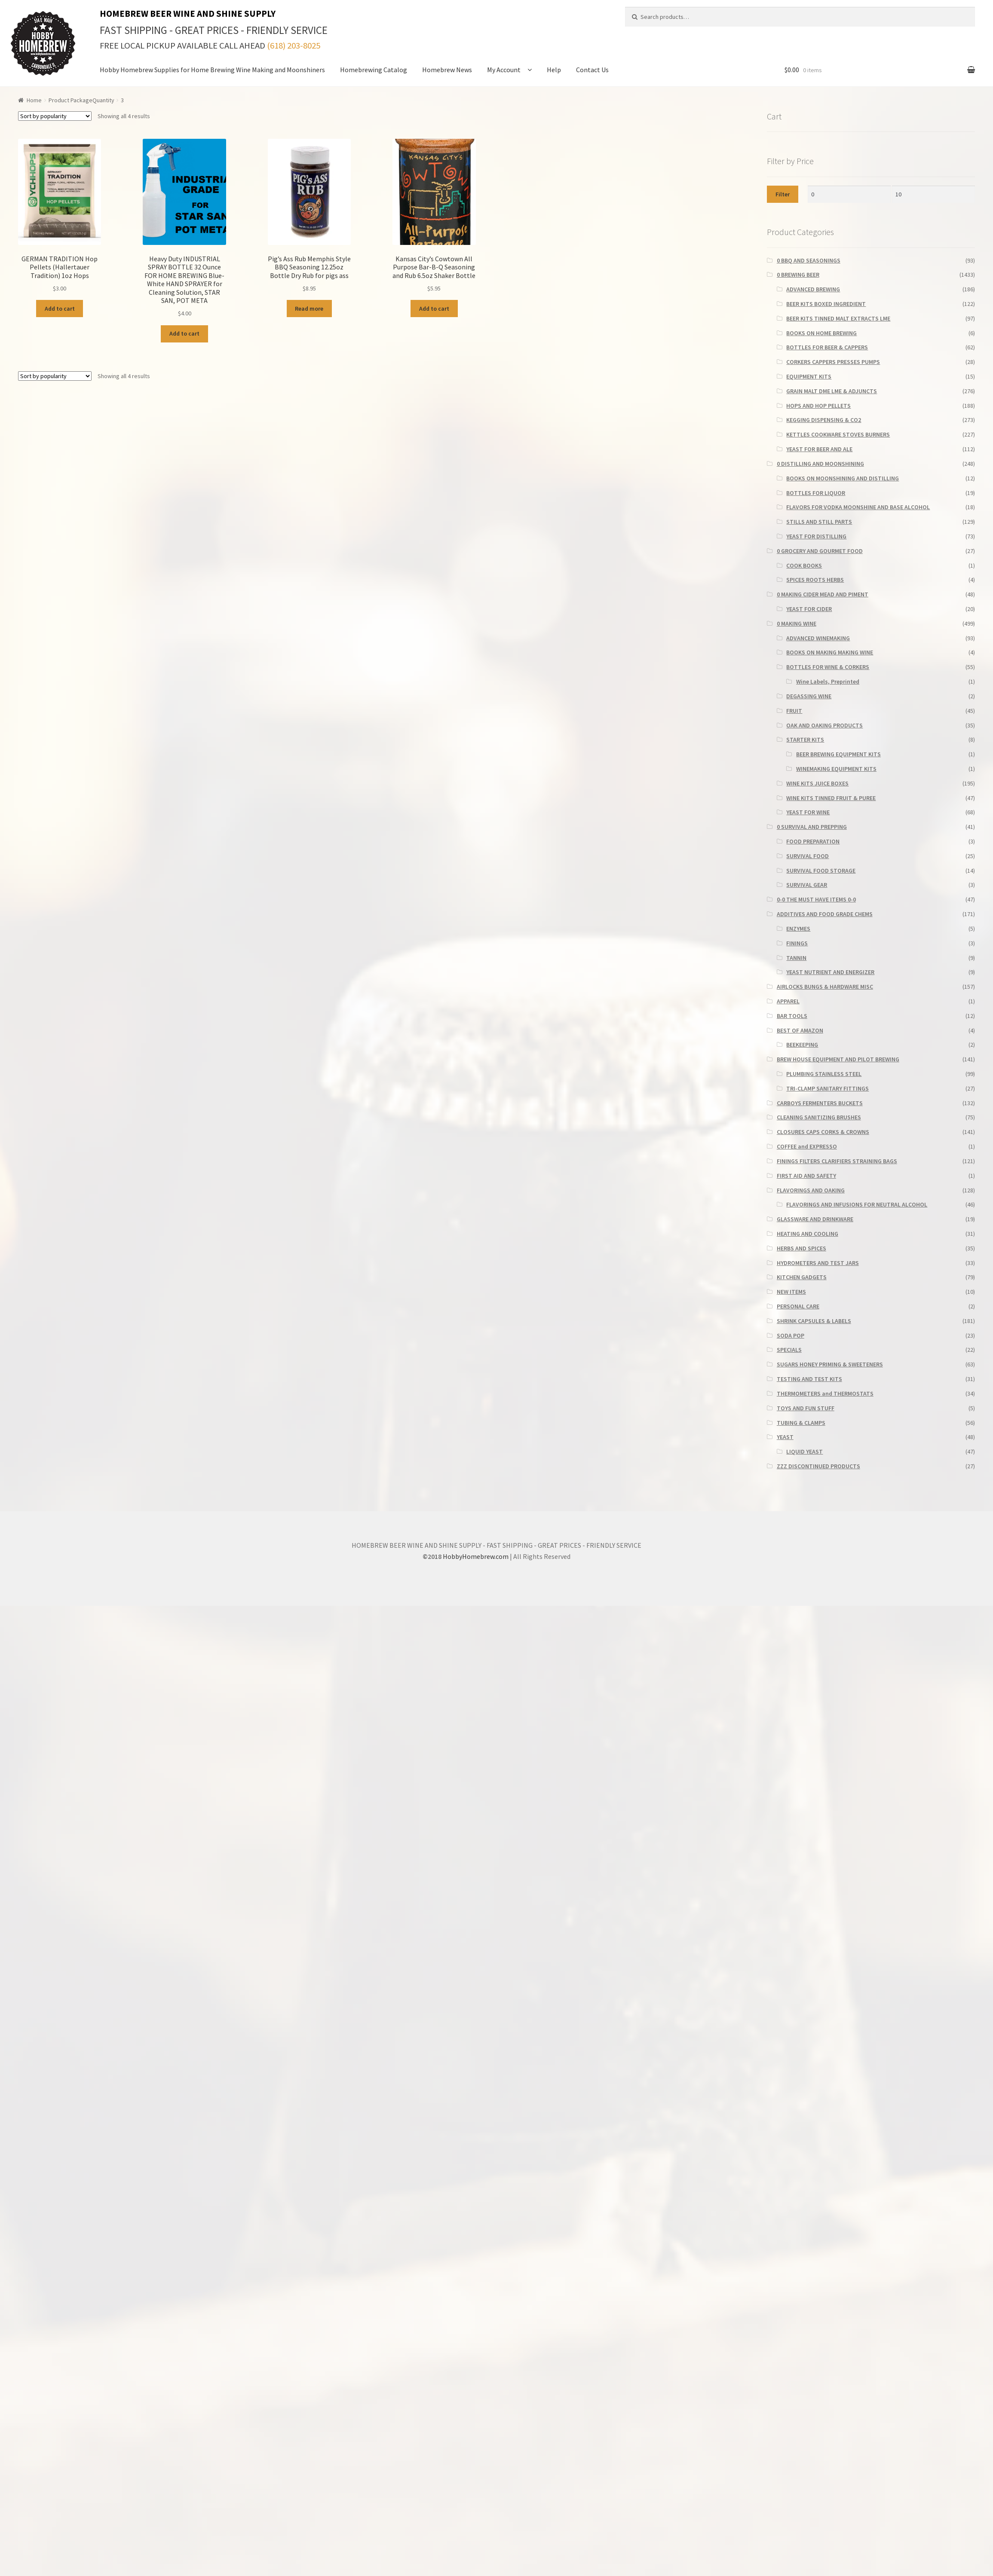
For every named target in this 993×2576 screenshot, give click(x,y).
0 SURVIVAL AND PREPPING (812, 827)
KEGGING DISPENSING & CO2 (823, 420)
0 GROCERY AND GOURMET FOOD (820, 551)
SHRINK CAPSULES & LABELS (814, 1321)
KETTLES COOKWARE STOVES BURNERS (838, 434)
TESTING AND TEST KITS (809, 1379)
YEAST (785, 1437)
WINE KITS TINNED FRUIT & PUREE (831, 798)
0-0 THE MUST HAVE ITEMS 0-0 (816, 899)
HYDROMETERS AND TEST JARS (818, 1263)
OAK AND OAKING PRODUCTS (824, 725)
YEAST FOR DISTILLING (816, 536)
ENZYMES (798, 928)
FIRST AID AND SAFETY (806, 1176)
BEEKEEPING (802, 1044)
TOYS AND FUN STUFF (805, 1408)
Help (554, 69)
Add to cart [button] (60, 308)
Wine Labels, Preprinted (827, 681)
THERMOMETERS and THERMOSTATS (825, 1393)
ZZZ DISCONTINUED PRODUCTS (818, 1466)
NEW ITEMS (791, 1292)
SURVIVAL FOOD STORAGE (820, 870)
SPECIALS (789, 1350)
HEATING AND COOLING (807, 1234)
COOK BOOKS (804, 565)
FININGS (797, 943)
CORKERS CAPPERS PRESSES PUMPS (833, 362)
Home (34, 100)
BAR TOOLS (792, 1016)
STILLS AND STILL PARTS (819, 522)
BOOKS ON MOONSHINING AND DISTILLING (842, 478)
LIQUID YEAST (804, 1451)
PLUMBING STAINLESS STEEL (823, 1074)
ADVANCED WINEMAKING (818, 638)
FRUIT (794, 711)
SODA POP (790, 1335)
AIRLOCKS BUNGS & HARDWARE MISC (825, 986)
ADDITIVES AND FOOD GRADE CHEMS (825, 914)
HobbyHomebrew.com (476, 1556)
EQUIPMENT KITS (808, 376)
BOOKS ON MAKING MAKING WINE (829, 652)
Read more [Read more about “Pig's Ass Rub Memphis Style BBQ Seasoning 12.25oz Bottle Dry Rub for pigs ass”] (309, 308)
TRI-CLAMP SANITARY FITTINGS (827, 1088)
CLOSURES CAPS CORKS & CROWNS (823, 1132)
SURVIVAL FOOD (807, 856)
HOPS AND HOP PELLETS (818, 405)
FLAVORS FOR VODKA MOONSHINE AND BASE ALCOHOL (858, 507)
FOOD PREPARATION (813, 841)
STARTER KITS (805, 739)
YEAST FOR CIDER (809, 609)
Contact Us (592, 69)
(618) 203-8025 (293, 45)
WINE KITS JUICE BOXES (817, 783)
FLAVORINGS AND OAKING (811, 1190)
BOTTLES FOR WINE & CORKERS (827, 667)
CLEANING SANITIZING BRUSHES (819, 1117)
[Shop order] (55, 116)
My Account (504, 69)
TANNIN (796, 958)
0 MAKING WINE (796, 623)
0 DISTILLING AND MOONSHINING (820, 464)
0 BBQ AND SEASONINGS (808, 260)
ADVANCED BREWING (813, 289)
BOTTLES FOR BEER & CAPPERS (827, 347)
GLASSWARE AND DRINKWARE (815, 1219)
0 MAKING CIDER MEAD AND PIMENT (822, 594)
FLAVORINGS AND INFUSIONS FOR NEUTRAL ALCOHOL (856, 1204)
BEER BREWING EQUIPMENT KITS (838, 754)
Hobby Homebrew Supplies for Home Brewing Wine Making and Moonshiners (212, 69)
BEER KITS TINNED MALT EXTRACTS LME (838, 318)
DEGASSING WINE (808, 696)
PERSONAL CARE (798, 1306)
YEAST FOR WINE (808, 812)
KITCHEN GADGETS (802, 1277)
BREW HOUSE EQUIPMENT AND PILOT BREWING (838, 1059)
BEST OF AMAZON (800, 1030)
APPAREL (788, 1001)
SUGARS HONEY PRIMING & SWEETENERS (830, 1364)
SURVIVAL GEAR (806, 885)
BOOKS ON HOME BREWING (821, 333)
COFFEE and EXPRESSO (807, 1146)
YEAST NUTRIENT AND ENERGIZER (830, 972)
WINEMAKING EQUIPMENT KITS (836, 769)
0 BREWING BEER (798, 274)
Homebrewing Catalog (373, 69)
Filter (782, 194)
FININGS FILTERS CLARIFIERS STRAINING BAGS (837, 1161)
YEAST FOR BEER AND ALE (819, 449)
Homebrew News (447, 69)
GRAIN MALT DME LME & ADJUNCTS (831, 391)
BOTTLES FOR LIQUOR (815, 493)
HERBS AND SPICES (801, 1248)
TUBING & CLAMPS (801, 1423)
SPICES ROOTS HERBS (815, 580)
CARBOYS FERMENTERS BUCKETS (820, 1103)
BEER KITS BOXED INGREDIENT (826, 304)
